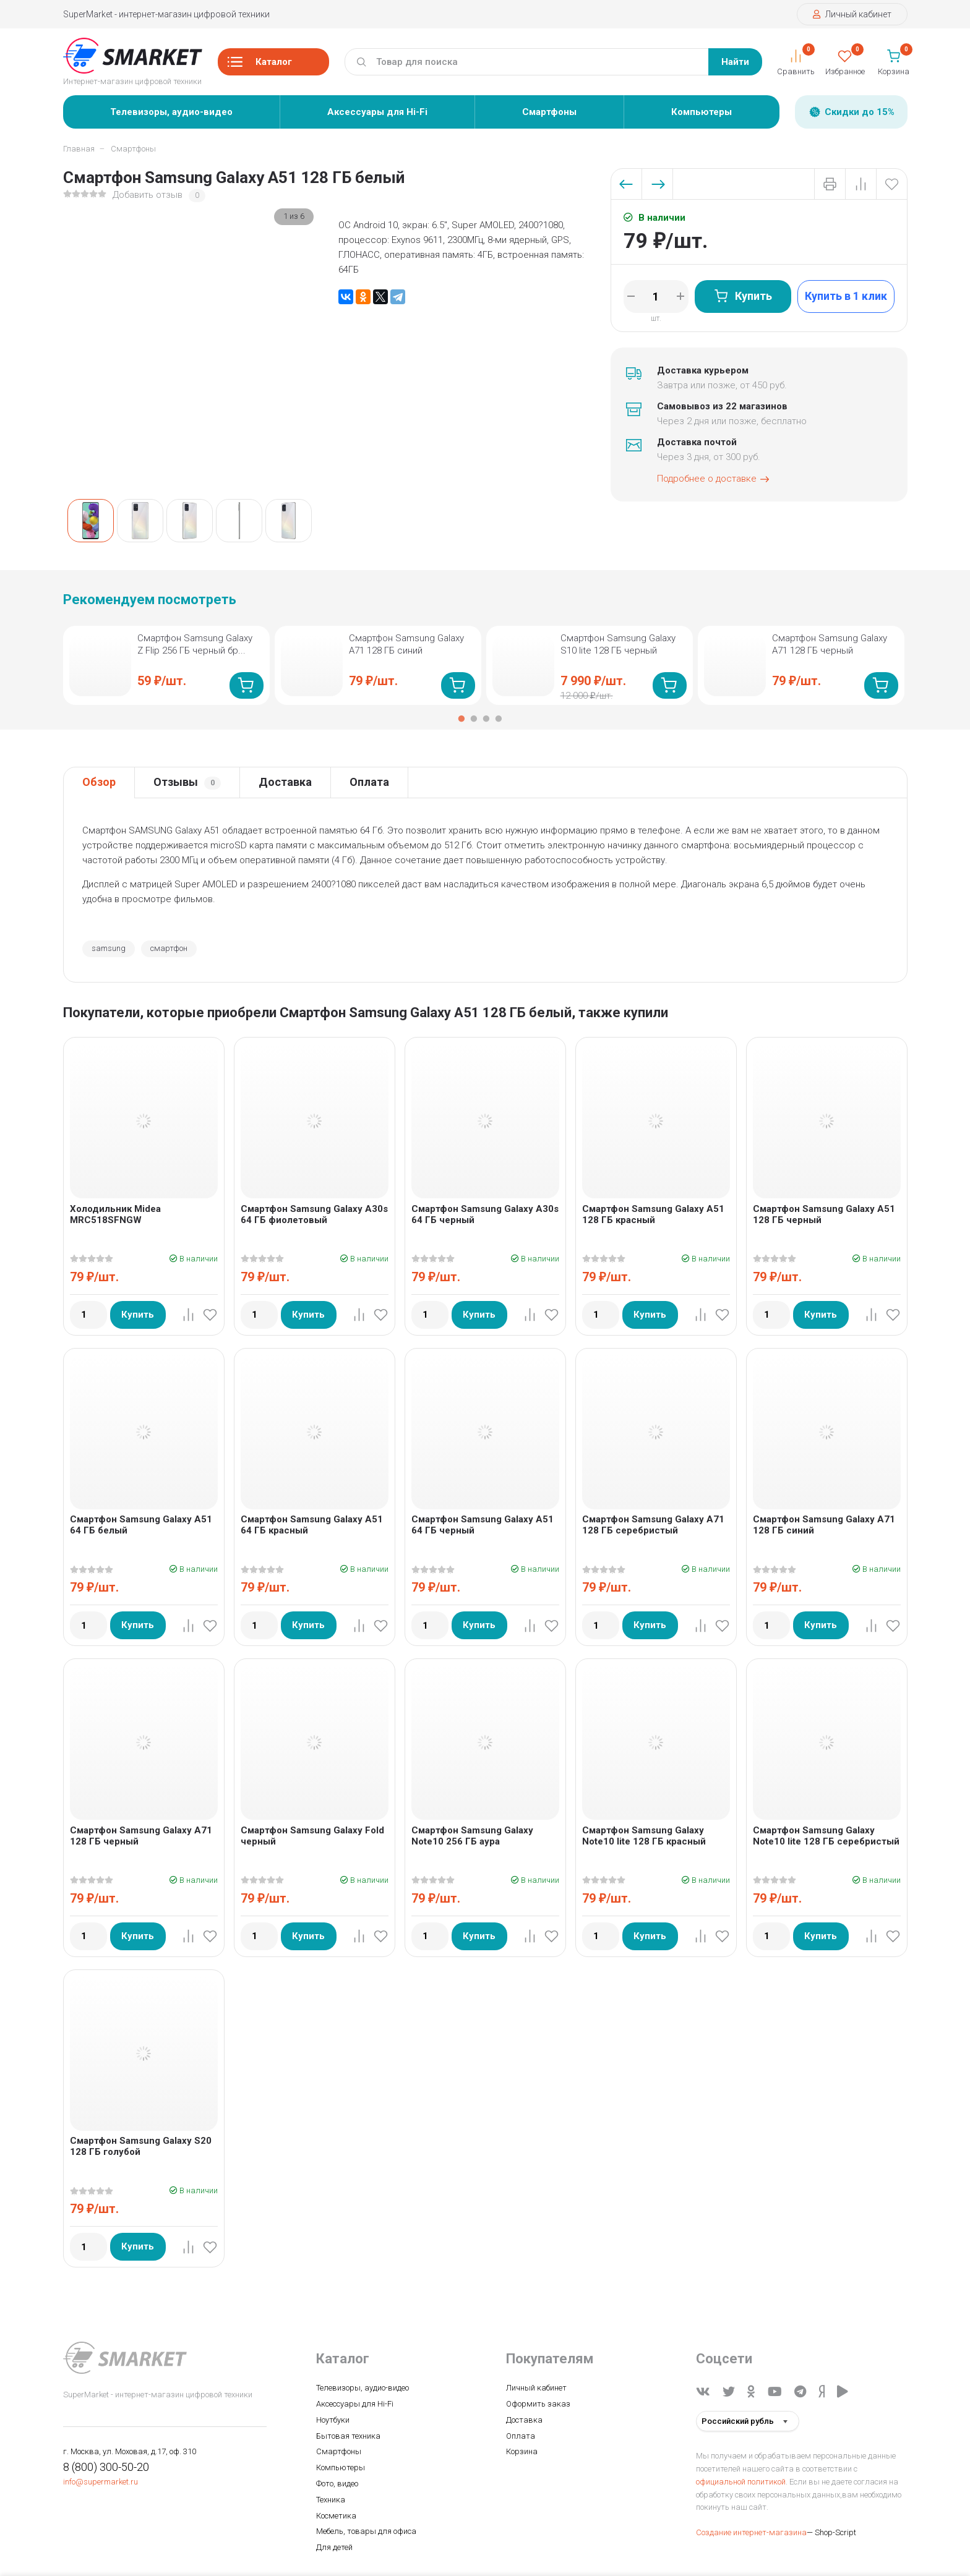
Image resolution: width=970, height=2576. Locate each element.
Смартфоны (549, 111)
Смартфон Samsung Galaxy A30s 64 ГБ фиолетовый (314, 1214)
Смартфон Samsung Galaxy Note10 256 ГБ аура (472, 1836)
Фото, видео (337, 2483)
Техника (330, 2499)
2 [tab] (474, 718)
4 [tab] (498, 718)
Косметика (336, 2515)
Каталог (260, 65)
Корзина (522, 2451)
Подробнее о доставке (714, 479)
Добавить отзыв (147, 194)
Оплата (369, 781)
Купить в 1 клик (846, 295)
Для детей (334, 2547)
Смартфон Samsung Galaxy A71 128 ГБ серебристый (653, 1525)
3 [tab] (486, 718)
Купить (742, 296)
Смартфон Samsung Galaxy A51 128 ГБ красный (653, 1214)
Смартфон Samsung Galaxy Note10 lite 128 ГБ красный (644, 1836)
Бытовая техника (348, 2436)
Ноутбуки (333, 2420)
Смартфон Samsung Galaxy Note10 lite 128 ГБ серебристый (826, 1836)
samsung (109, 948)
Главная (79, 148)
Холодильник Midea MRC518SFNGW (115, 1214)
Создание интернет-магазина (751, 2532)
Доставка (285, 781)
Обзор (99, 781)
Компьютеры (701, 111)
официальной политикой (741, 2481)
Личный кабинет (852, 14)
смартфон (168, 948)
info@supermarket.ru (100, 2481)
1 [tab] (461, 718)
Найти (735, 61)
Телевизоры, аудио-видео (171, 111)
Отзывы (187, 782)
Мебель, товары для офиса (366, 2531)
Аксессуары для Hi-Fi (377, 111)
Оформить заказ (538, 2403)
